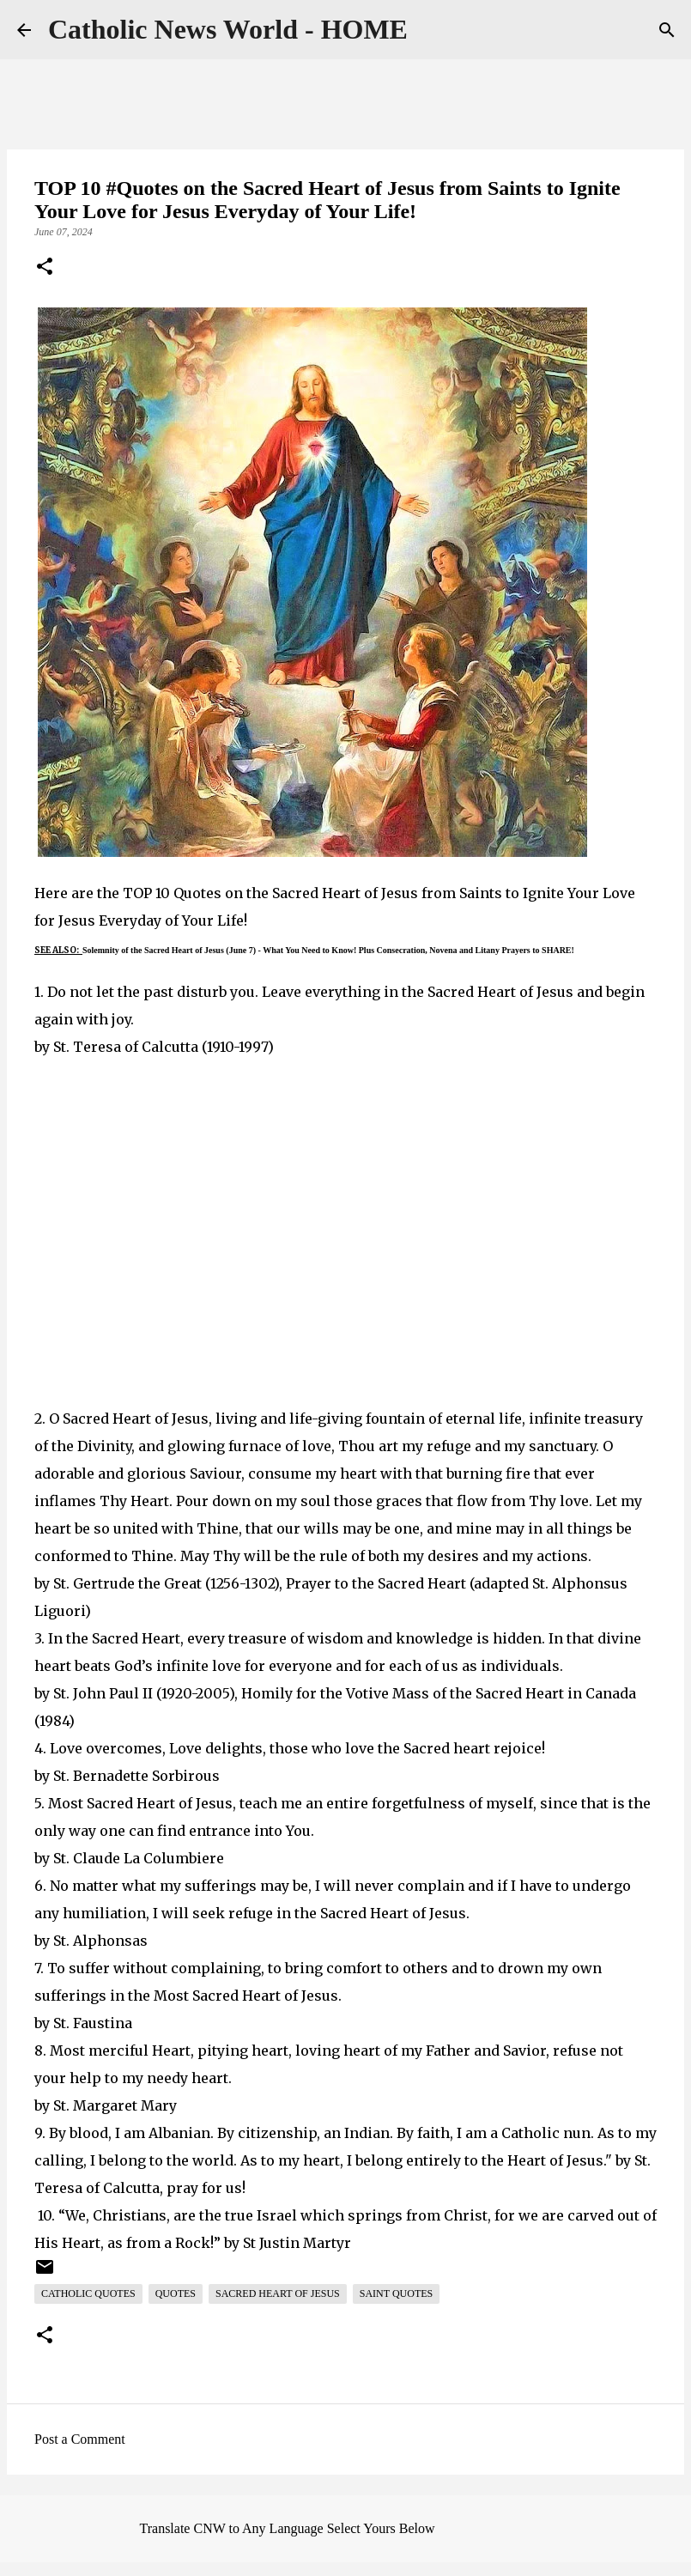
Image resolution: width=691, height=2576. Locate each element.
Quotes (175, 2293)
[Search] (667, 30)
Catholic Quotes (88, 2293)
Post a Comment (79, 2439)
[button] (44, 268)
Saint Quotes (396, 2293)
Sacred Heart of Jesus (277, 2293)
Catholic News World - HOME (228, 29)
